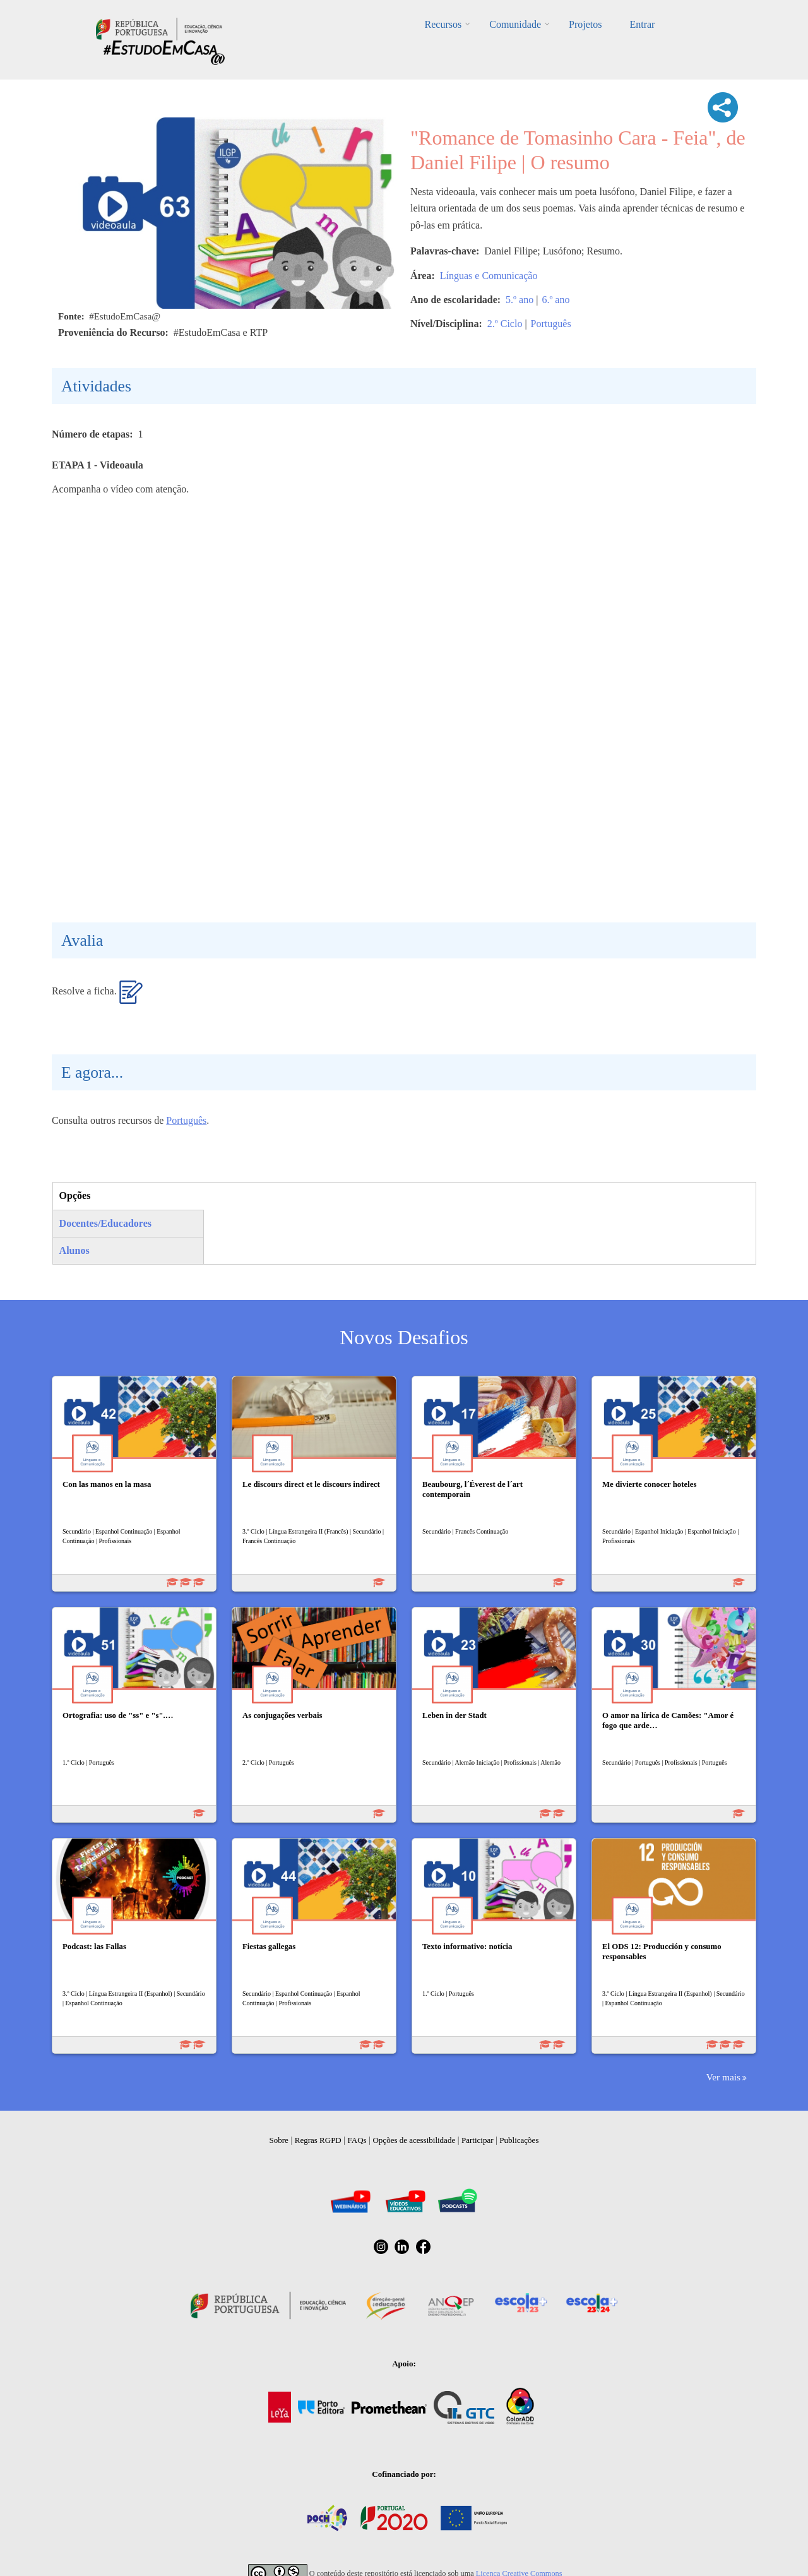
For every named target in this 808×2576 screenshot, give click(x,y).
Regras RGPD (318, 2140)
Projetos (585, 24)
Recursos (443, 24)
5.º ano (519, 299)
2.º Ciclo (505, 323)
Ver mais (723, 2077)
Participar (477, 2140)
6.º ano (555, 299)
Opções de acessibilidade (413, 2140)
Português (551, 323)
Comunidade (515, 24)
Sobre (279, 2140)
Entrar (642, 24)
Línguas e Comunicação (489, 275)
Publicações (518, 2140)
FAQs (357, 2140)
